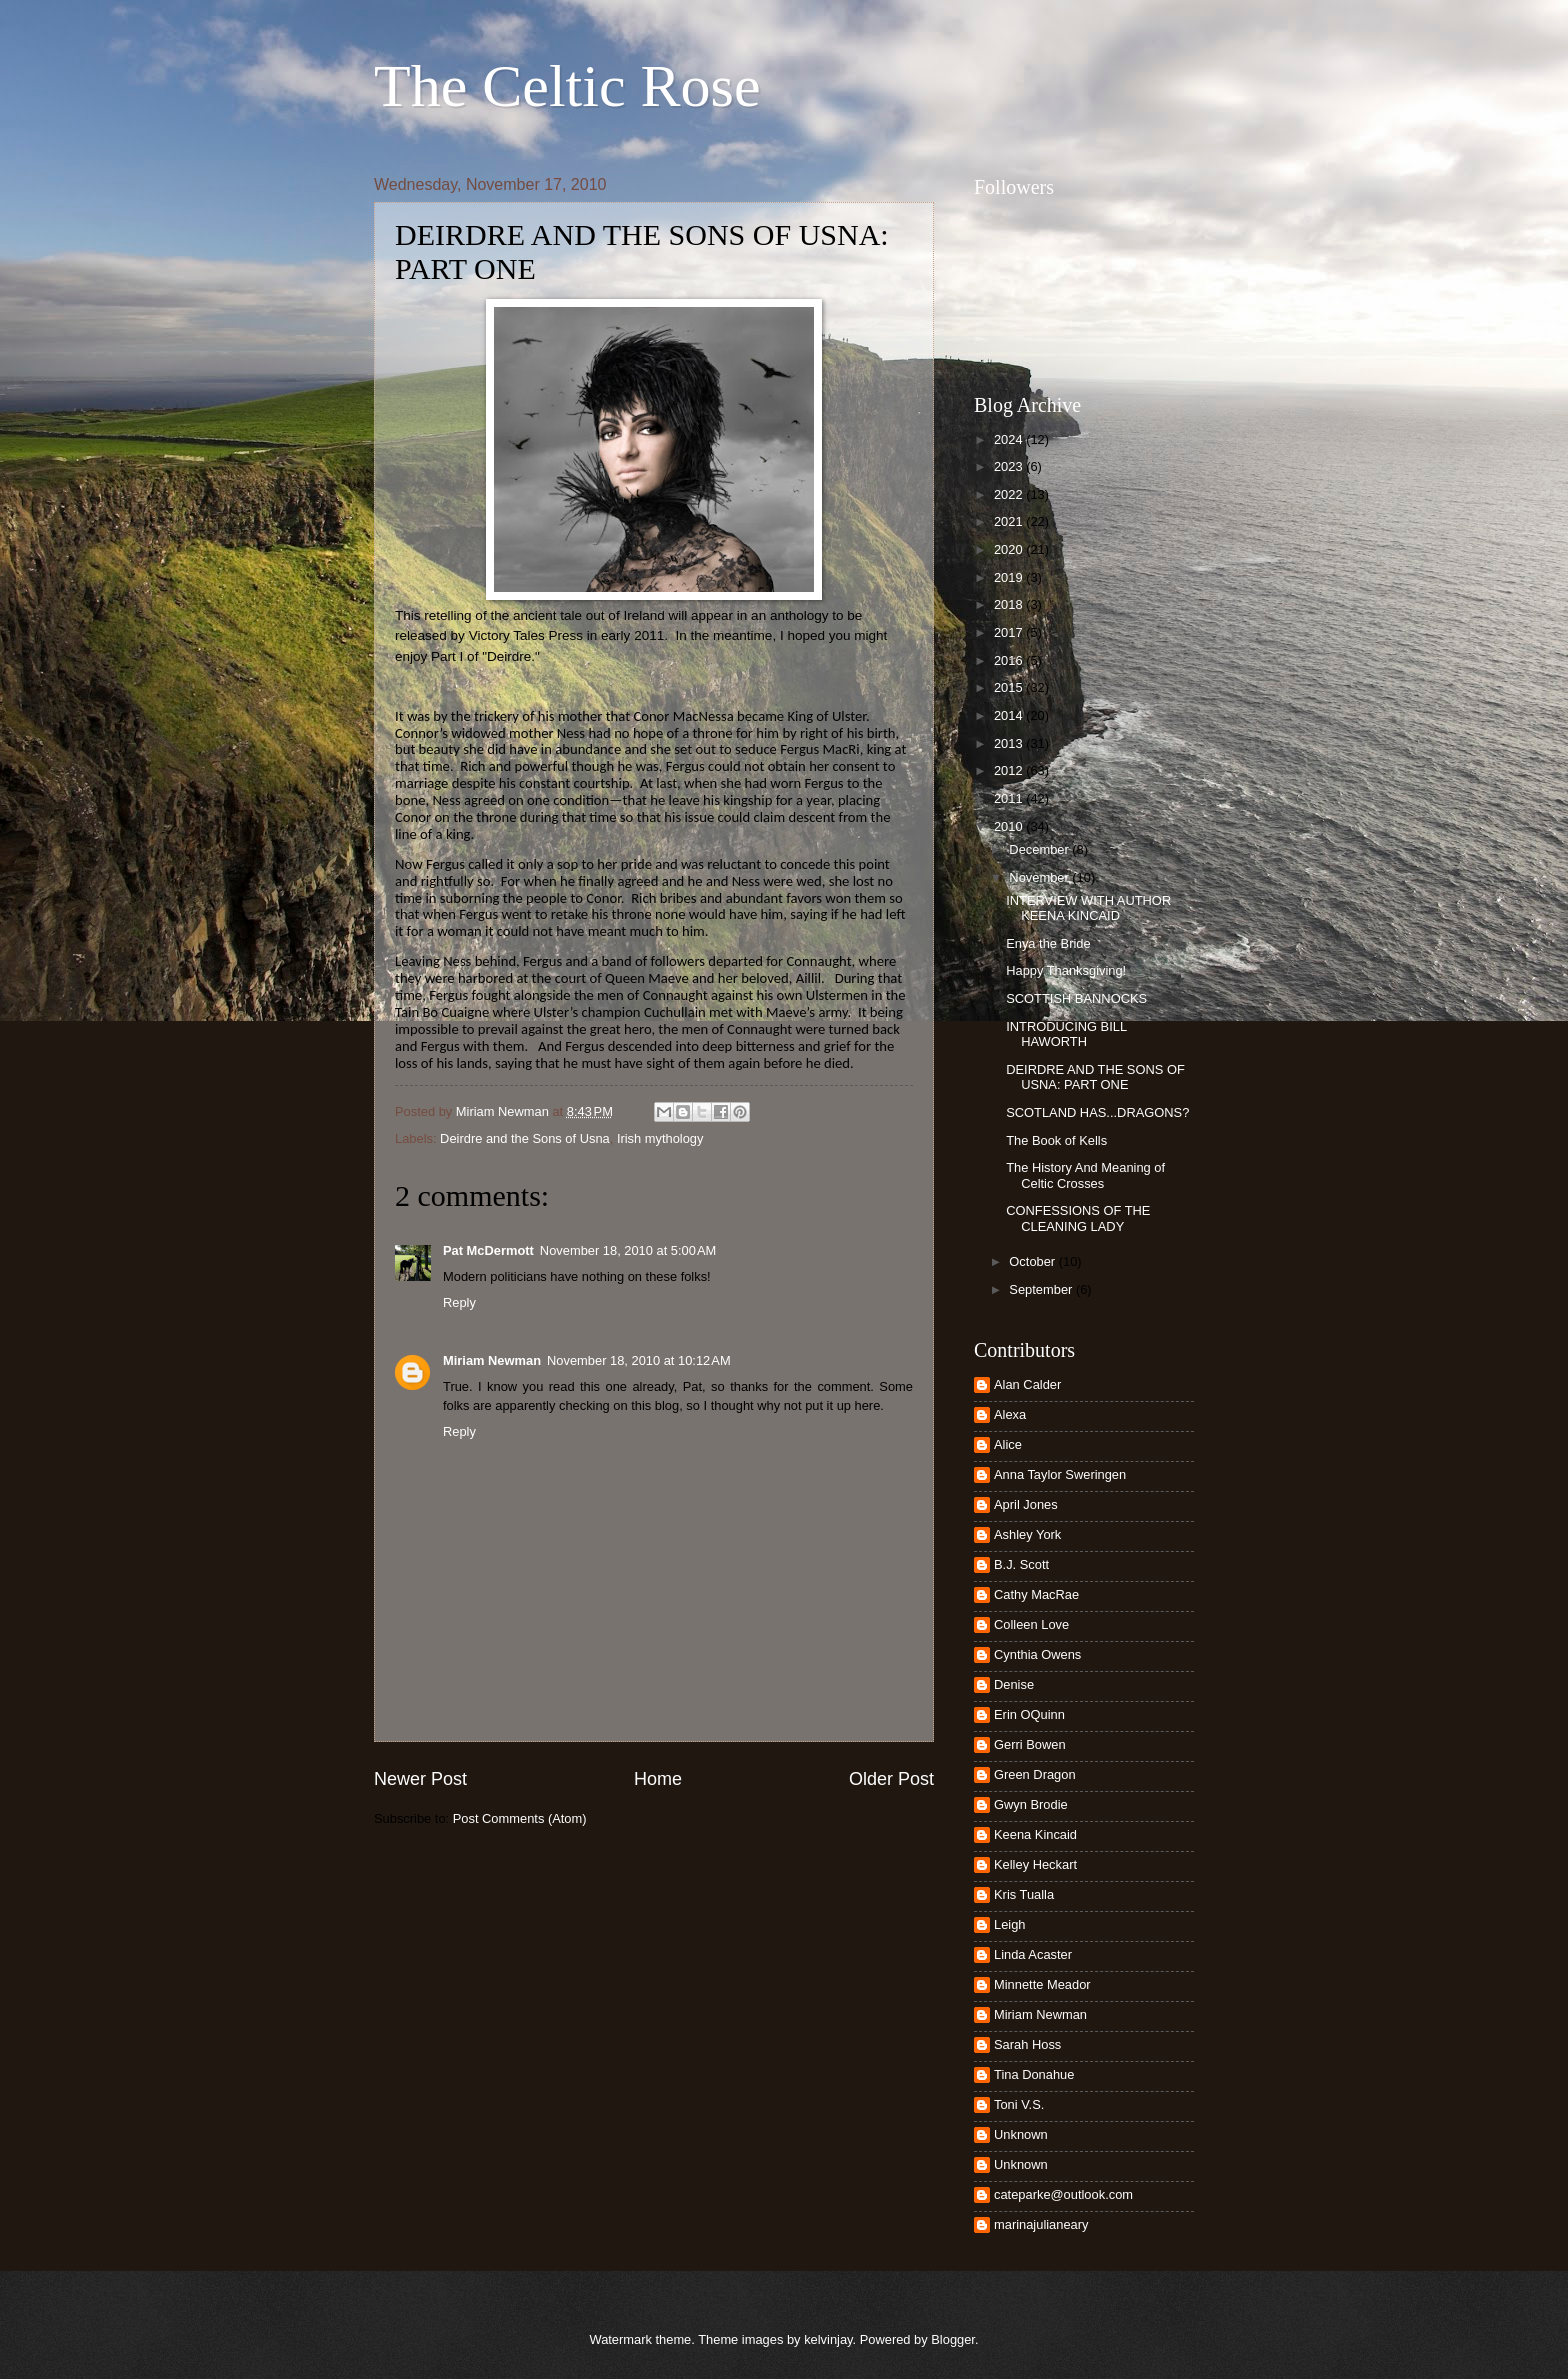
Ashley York (1027, 1534)
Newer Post (420, 1779)
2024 (1010, 439)
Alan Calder (1027, 1384)
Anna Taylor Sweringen (1060, 1474)
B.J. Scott (1021, 1564)
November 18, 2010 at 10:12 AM (639, 1360)
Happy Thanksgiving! (1066, 970)
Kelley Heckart (1035, 1864)
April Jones (1026, 1504)
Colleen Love (1031, 1624)
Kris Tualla (1024, 1894)
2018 (1010, 604)
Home (658, 1779)
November (1040, 877)
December (1040, 849)
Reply (459, 1302)
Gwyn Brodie (1031, 1804)
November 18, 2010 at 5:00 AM (628, 1250)
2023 (1010, 466)
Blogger (953, 2339)
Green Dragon (1035, 1774)
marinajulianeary (1041, 2224)
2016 (1010, 660)
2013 (1010, 743)
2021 (1010, 521)
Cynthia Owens (1037, 1654)
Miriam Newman (492, 1360)
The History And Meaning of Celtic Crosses (1085, 1175)
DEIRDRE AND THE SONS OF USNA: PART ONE (1095, 1077)
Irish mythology (660, 1138)
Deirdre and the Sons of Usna (525, 1138)
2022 (1010, 494)
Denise (1014, 1684)
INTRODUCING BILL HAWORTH (1066, 1034)
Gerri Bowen (1030, 1744)
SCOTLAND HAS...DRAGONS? (1097, 1112)
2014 (1010, 715)
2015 (1010, 687)
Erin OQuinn (1029, 1714)
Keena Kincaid (1035, 1834)
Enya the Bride (1048, 943)
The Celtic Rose (567, 86)
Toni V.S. (1019, 2104)
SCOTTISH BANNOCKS (1076, 998)
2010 (1010, 826)
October (1033, 1261)
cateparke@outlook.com (1063, 2194)
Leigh (1010, 1924)
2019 (1010, 577)
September (1042, 1289)
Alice (1008, 1444)
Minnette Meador (1042, 1984)
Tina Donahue (1034, 2074)
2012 (1010, 770)
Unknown (1021, 2134)
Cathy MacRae (1036, 1594)
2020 (1010, 549)
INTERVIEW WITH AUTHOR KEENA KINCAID (1088, 908)
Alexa (1010, 1414)
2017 (1010, 632)
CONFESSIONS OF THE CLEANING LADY (1078, 1218)
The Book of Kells (1056, 1140)
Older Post (891, 1779)
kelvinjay (828, 2339)
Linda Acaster (1033, 1954)
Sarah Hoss (1027, 2044)
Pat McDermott (488, 1250)
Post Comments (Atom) (520, 1818)
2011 (1010, 798)
